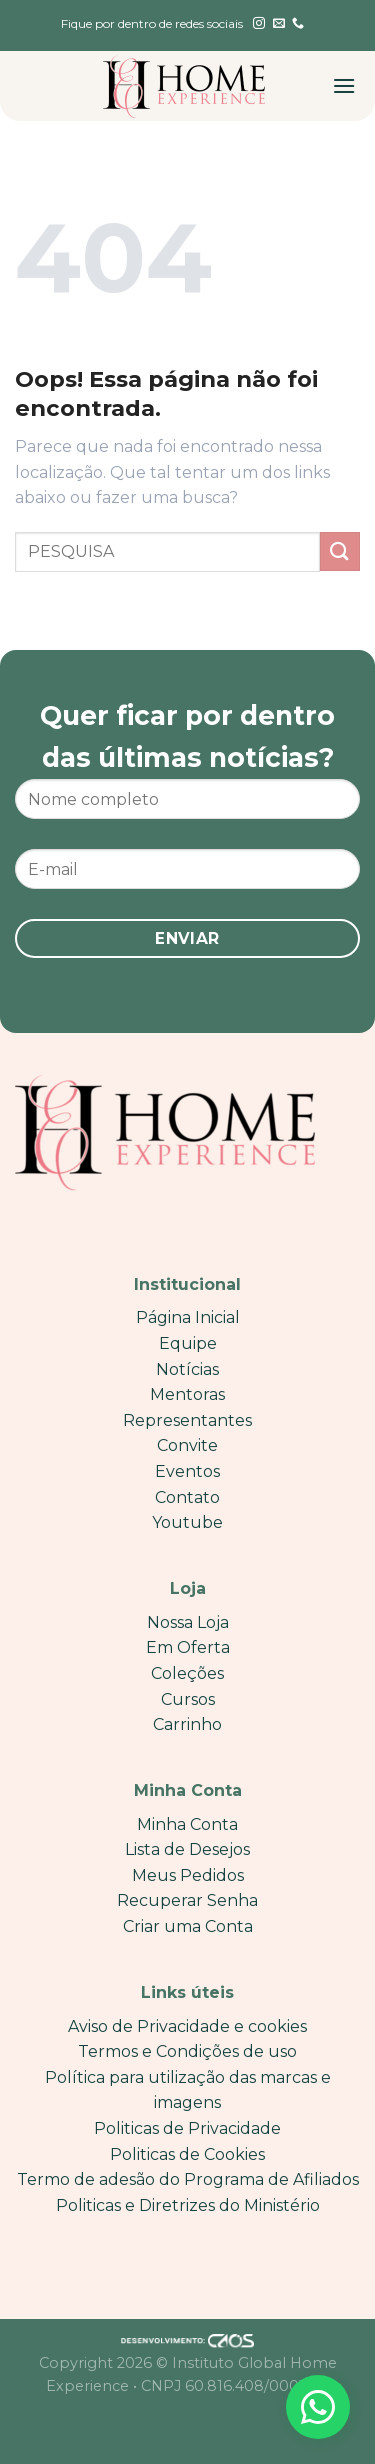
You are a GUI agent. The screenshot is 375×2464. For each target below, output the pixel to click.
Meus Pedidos (188, 1875)
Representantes (187, 1420)
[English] (191, 36)
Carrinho (187, 1724)
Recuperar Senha (187, 1900)
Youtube (187, 1522)
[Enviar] (340, 551)
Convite (187, 1445)
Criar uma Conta (188, 1926)
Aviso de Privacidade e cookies (187, 2026)
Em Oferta (188, 1647)
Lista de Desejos (187, 1849)
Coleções (187, 1673)
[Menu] (344, 85)
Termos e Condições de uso (187, 2051)
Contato (187, 1497)
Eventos (187, 1471)
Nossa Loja (188, 1622)
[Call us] (298, 24)
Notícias (187, 1369)
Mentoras (187, 1394)
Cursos (188, 1699)
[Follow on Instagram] (259, 24)
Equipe (188, 1343)
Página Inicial (188, 1317)
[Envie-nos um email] (279, 24)
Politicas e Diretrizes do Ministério (188, 2205)
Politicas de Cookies (187, 2154)
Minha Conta (187, 1824)
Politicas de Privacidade (187, 2128)
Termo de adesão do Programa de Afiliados (188, 2179)
